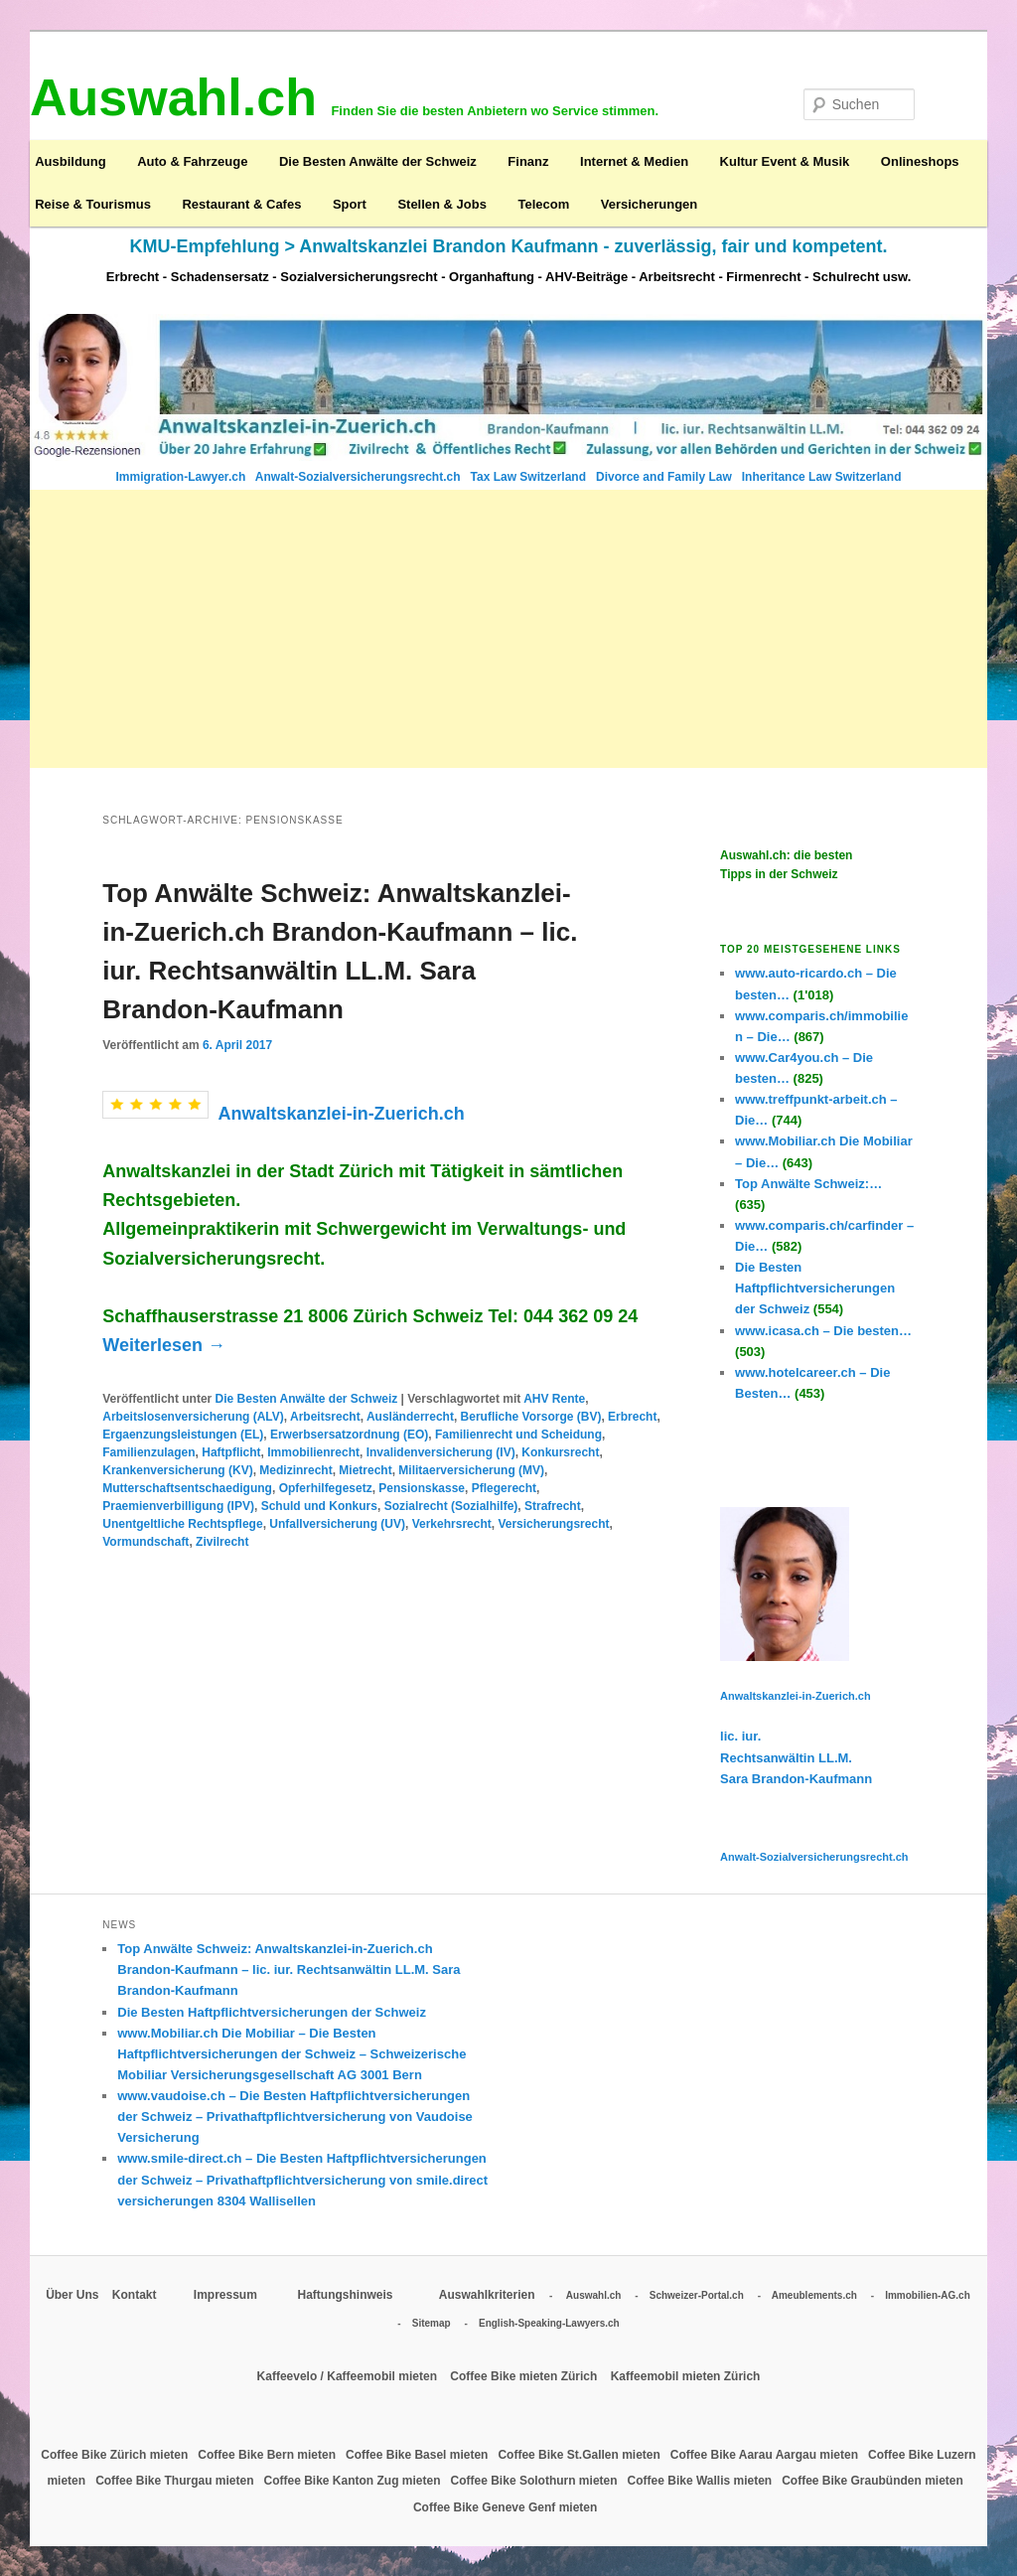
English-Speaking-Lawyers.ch (549, 2323)
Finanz (528, 161)
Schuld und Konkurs (319, 1506)
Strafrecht (552, 1506)
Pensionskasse (421, 1488)
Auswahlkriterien (487, 2295)
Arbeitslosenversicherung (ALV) (192, 1417)
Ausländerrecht (410, 1417)
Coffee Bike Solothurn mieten (536, 2481)
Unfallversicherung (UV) (337, 1524)
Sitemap (431, 2323)
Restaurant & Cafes (241, 204)
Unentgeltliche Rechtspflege (182, 1524)
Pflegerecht (504, 1488)
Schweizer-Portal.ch (697, 2295)
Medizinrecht (295, 1470)
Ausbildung (70, 161)
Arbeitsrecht (325, 1417)
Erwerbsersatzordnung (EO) (349, 1434)
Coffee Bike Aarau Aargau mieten (766, 2455)
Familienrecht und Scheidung (518, 1434)
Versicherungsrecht (553, 1524)
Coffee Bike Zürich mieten (116, 2455)
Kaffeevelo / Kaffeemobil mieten (349, 2376)
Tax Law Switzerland (530, 477)
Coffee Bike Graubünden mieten (874, 2481)
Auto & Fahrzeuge (192, 161)
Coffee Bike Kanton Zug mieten (354, 2481)
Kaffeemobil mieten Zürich (686, 2376)
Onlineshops (920, 161)
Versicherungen (649, 204)
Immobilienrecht (313, 1452)
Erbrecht (632, 1417)
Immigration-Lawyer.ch (182, 477)
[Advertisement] (508, 629)
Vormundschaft (145, 1542)
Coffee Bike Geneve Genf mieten (507, 2507)
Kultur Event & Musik (785, 161)
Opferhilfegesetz (325, 1488)
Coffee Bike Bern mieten (268, 2455)
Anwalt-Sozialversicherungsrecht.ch (359, 477)
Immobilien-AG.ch (927, 2295)
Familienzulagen (148, 1452)
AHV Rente (554, 1399)
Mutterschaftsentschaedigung (187, 1488)
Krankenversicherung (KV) (177, 1470)
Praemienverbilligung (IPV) (178, 1506)
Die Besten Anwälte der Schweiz (378, 161)
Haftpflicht (231, 1452)
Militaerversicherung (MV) (471, 1470)
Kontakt (136, 2295)
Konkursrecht (560, 1452)
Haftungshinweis (345, 2295)
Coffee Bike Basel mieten (419, 2455)
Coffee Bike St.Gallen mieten (580, 2455)
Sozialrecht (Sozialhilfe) (451, 1506)
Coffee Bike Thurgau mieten (176, 2481)
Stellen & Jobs (442, 204)
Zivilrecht (222, 1542)
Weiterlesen (163, 1345)
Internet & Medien (634, 161)
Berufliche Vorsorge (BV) (531, 1417)
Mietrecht (365, 1470)
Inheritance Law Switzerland (822, 477)
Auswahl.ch (594, 2295)
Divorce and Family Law (664, 477)
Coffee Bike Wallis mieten (702, 2481)
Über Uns (72, 2295)
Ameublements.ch (814, 2295)
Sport (349, 204)
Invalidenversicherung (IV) (440, 1452)
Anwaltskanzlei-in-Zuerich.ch (341, 1113)
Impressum (227, 2295)
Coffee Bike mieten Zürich (525, 2376)
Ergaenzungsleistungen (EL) (182, 1434)
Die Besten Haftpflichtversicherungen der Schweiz (271, 2012)
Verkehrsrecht (452, 1524)
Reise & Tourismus (93, 204)
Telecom (543, 204)
